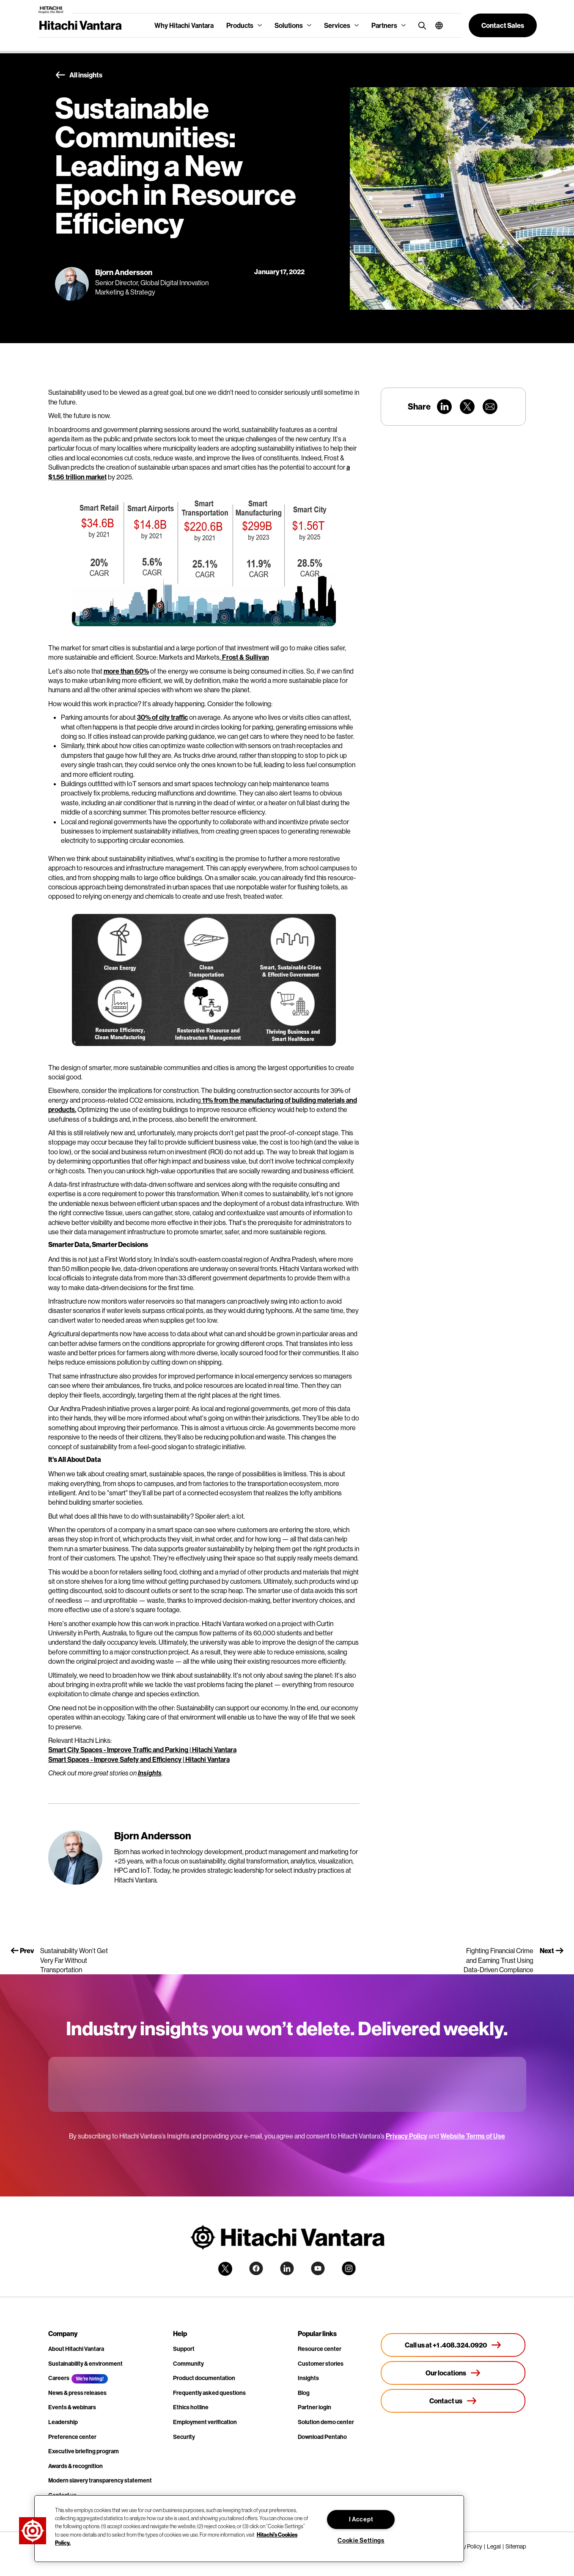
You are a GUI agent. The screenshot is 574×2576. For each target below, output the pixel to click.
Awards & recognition (75, 2466)
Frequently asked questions (209, 2393)
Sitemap (515, 2546)
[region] (249, 2528)
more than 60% (126, 671)
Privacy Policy (406, 2136)
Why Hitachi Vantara (184, 25)
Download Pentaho (322, 2437)
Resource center (319, 2349)
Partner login (314, 2407)
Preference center (72, 2437)
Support (184, 2349)
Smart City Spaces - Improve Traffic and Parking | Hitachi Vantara (142, 1749)
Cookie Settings (361, 2540)
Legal (494, 2546)
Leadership (63, 2422)
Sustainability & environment (85, 2363)
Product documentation (204, 2378)
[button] (435, 25)
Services (337, 25)
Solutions (289, 25)
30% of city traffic (162, 717)
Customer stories (320, 2363)
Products (239, 25)
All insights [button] (78, 75)
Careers (58, 2378)
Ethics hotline (191, 2407)
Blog (304, 2393)
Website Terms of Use (472, 2136)
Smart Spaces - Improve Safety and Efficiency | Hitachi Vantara (139, 1759)
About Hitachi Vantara (76, 2349)
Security (184, 2437)
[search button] (420, 25)
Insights (150, 1773)
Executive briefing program (83, 2451)
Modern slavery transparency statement (100, 2480)
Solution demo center (326, 2422)
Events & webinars (72, 2407)
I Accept (361, 2519)
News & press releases (77, 2393)
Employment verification (205, 2422)
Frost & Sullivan (245, 657)
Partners (384, 25)
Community (188, 2363)
